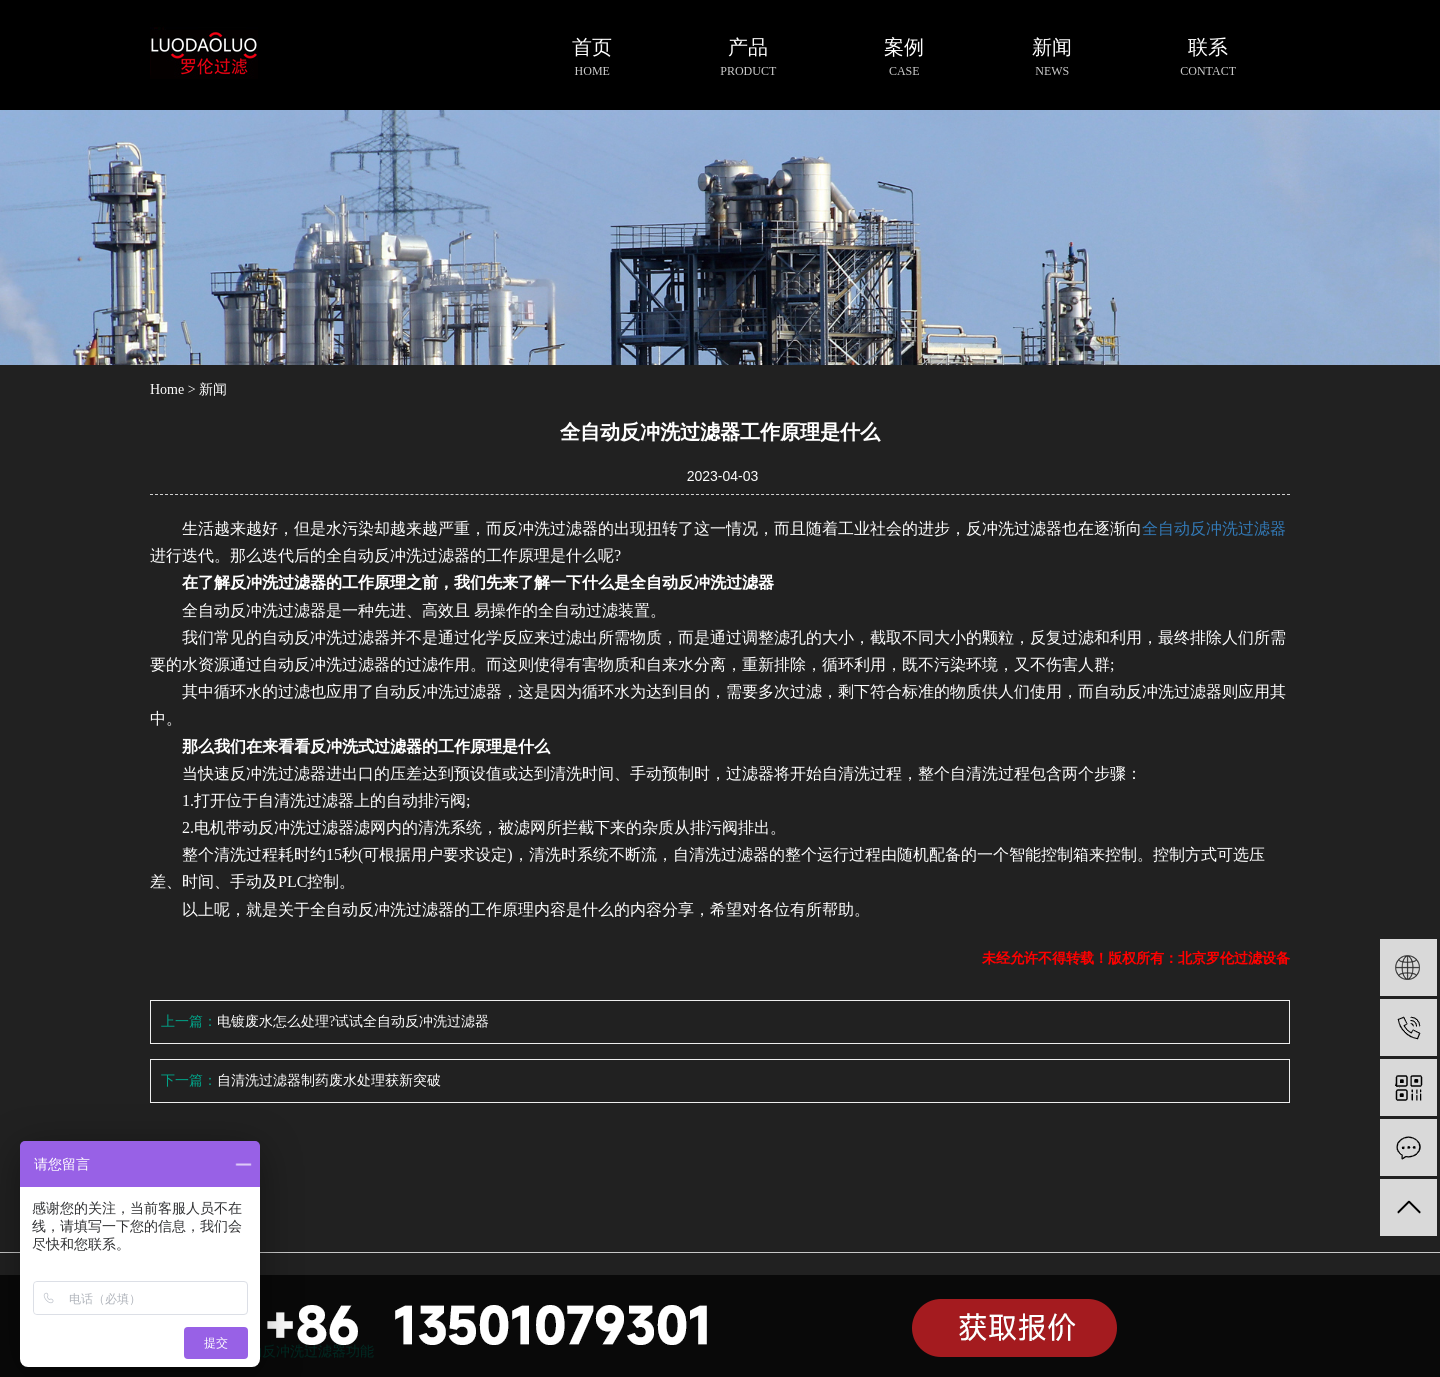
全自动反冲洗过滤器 (1214, 528)
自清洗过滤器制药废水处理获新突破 (329, 1080)
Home (167, 389)
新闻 (213, 389)
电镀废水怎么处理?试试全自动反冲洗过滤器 (353, 1021)
